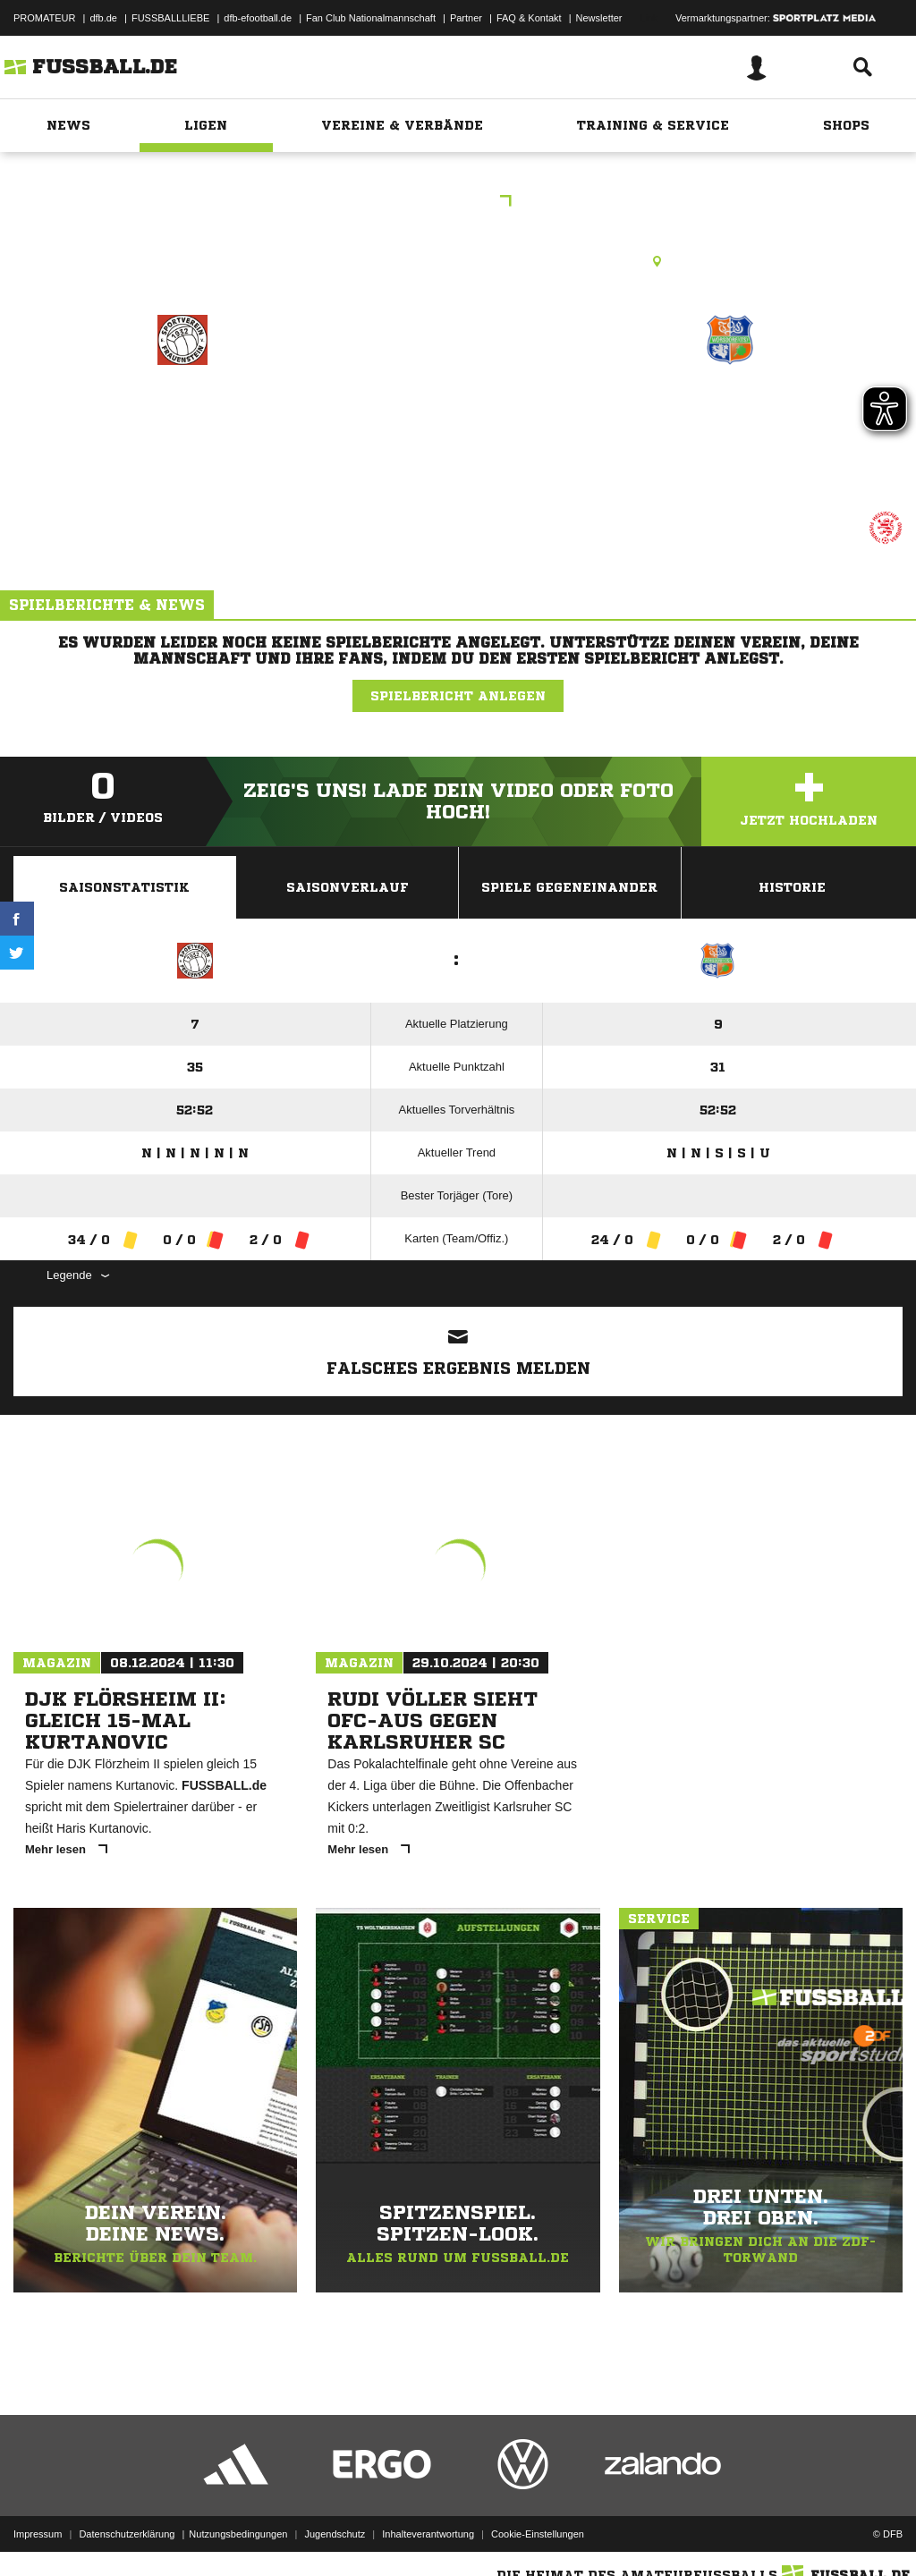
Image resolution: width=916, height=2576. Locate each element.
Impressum (37, 2534)
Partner (466, 18)
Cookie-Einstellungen (537, 2534)
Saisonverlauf (347, 887)
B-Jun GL (458, 202)
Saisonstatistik (124, 887)
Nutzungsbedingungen (238, 2534)
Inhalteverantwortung (428, 2534)
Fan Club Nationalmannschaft (371, 18)
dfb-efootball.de (258, 18)
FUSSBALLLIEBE (170, 18)
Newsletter (599, 18)
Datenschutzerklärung (126, 2534)
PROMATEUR (44, 18)
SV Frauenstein (182, 417)
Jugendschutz (334, 2534)
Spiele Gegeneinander (569, 887)
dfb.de (103, 18)
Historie (792, 887)
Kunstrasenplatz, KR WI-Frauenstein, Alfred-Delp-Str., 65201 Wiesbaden (458, 261)
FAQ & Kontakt (529, 18)
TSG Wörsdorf (730, 417)
